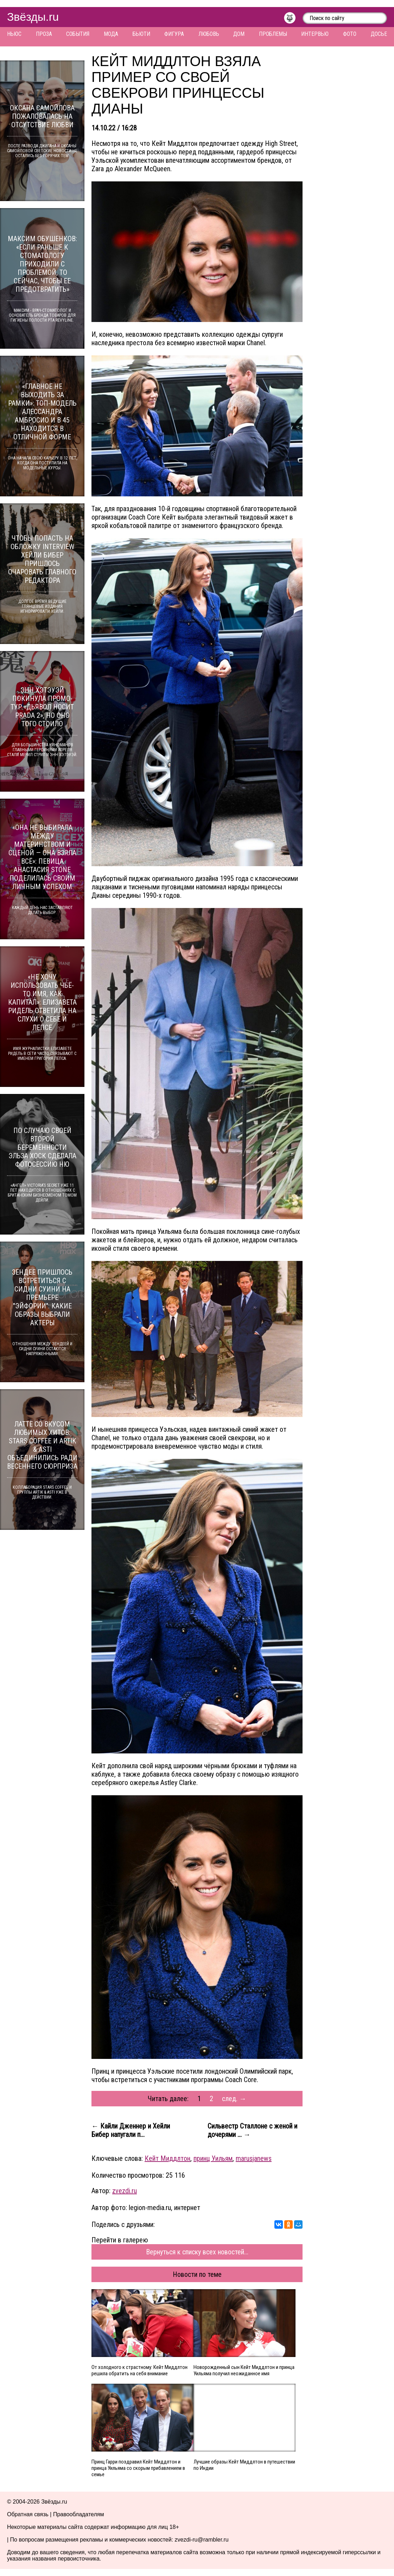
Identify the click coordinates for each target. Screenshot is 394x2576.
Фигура (174, 34)
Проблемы (273, 34)
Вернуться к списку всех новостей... (197, 2252)
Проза (44, 34)
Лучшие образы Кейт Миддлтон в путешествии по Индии (244, 2465)
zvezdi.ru (124, 2191)
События (77, 34)
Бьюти (141, 34)
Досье (379, 34)
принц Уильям (213, 2158)
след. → (234, 2098)
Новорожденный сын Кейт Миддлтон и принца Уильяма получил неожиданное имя (243, 2370)
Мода (111, 34)
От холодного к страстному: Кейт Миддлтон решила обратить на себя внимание (139, 2370)
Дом (238, 34)
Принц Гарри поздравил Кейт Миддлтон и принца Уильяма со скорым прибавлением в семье (138, 2468)
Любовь (208, 34)
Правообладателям (78, 2514)
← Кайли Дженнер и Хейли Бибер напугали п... (130, 2130)
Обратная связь (28, 2514)
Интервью (315, 34)
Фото (349, 34)
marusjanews (254, 2158)
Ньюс (14, 34)
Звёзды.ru (33, 17)
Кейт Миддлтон (167, 2158)
